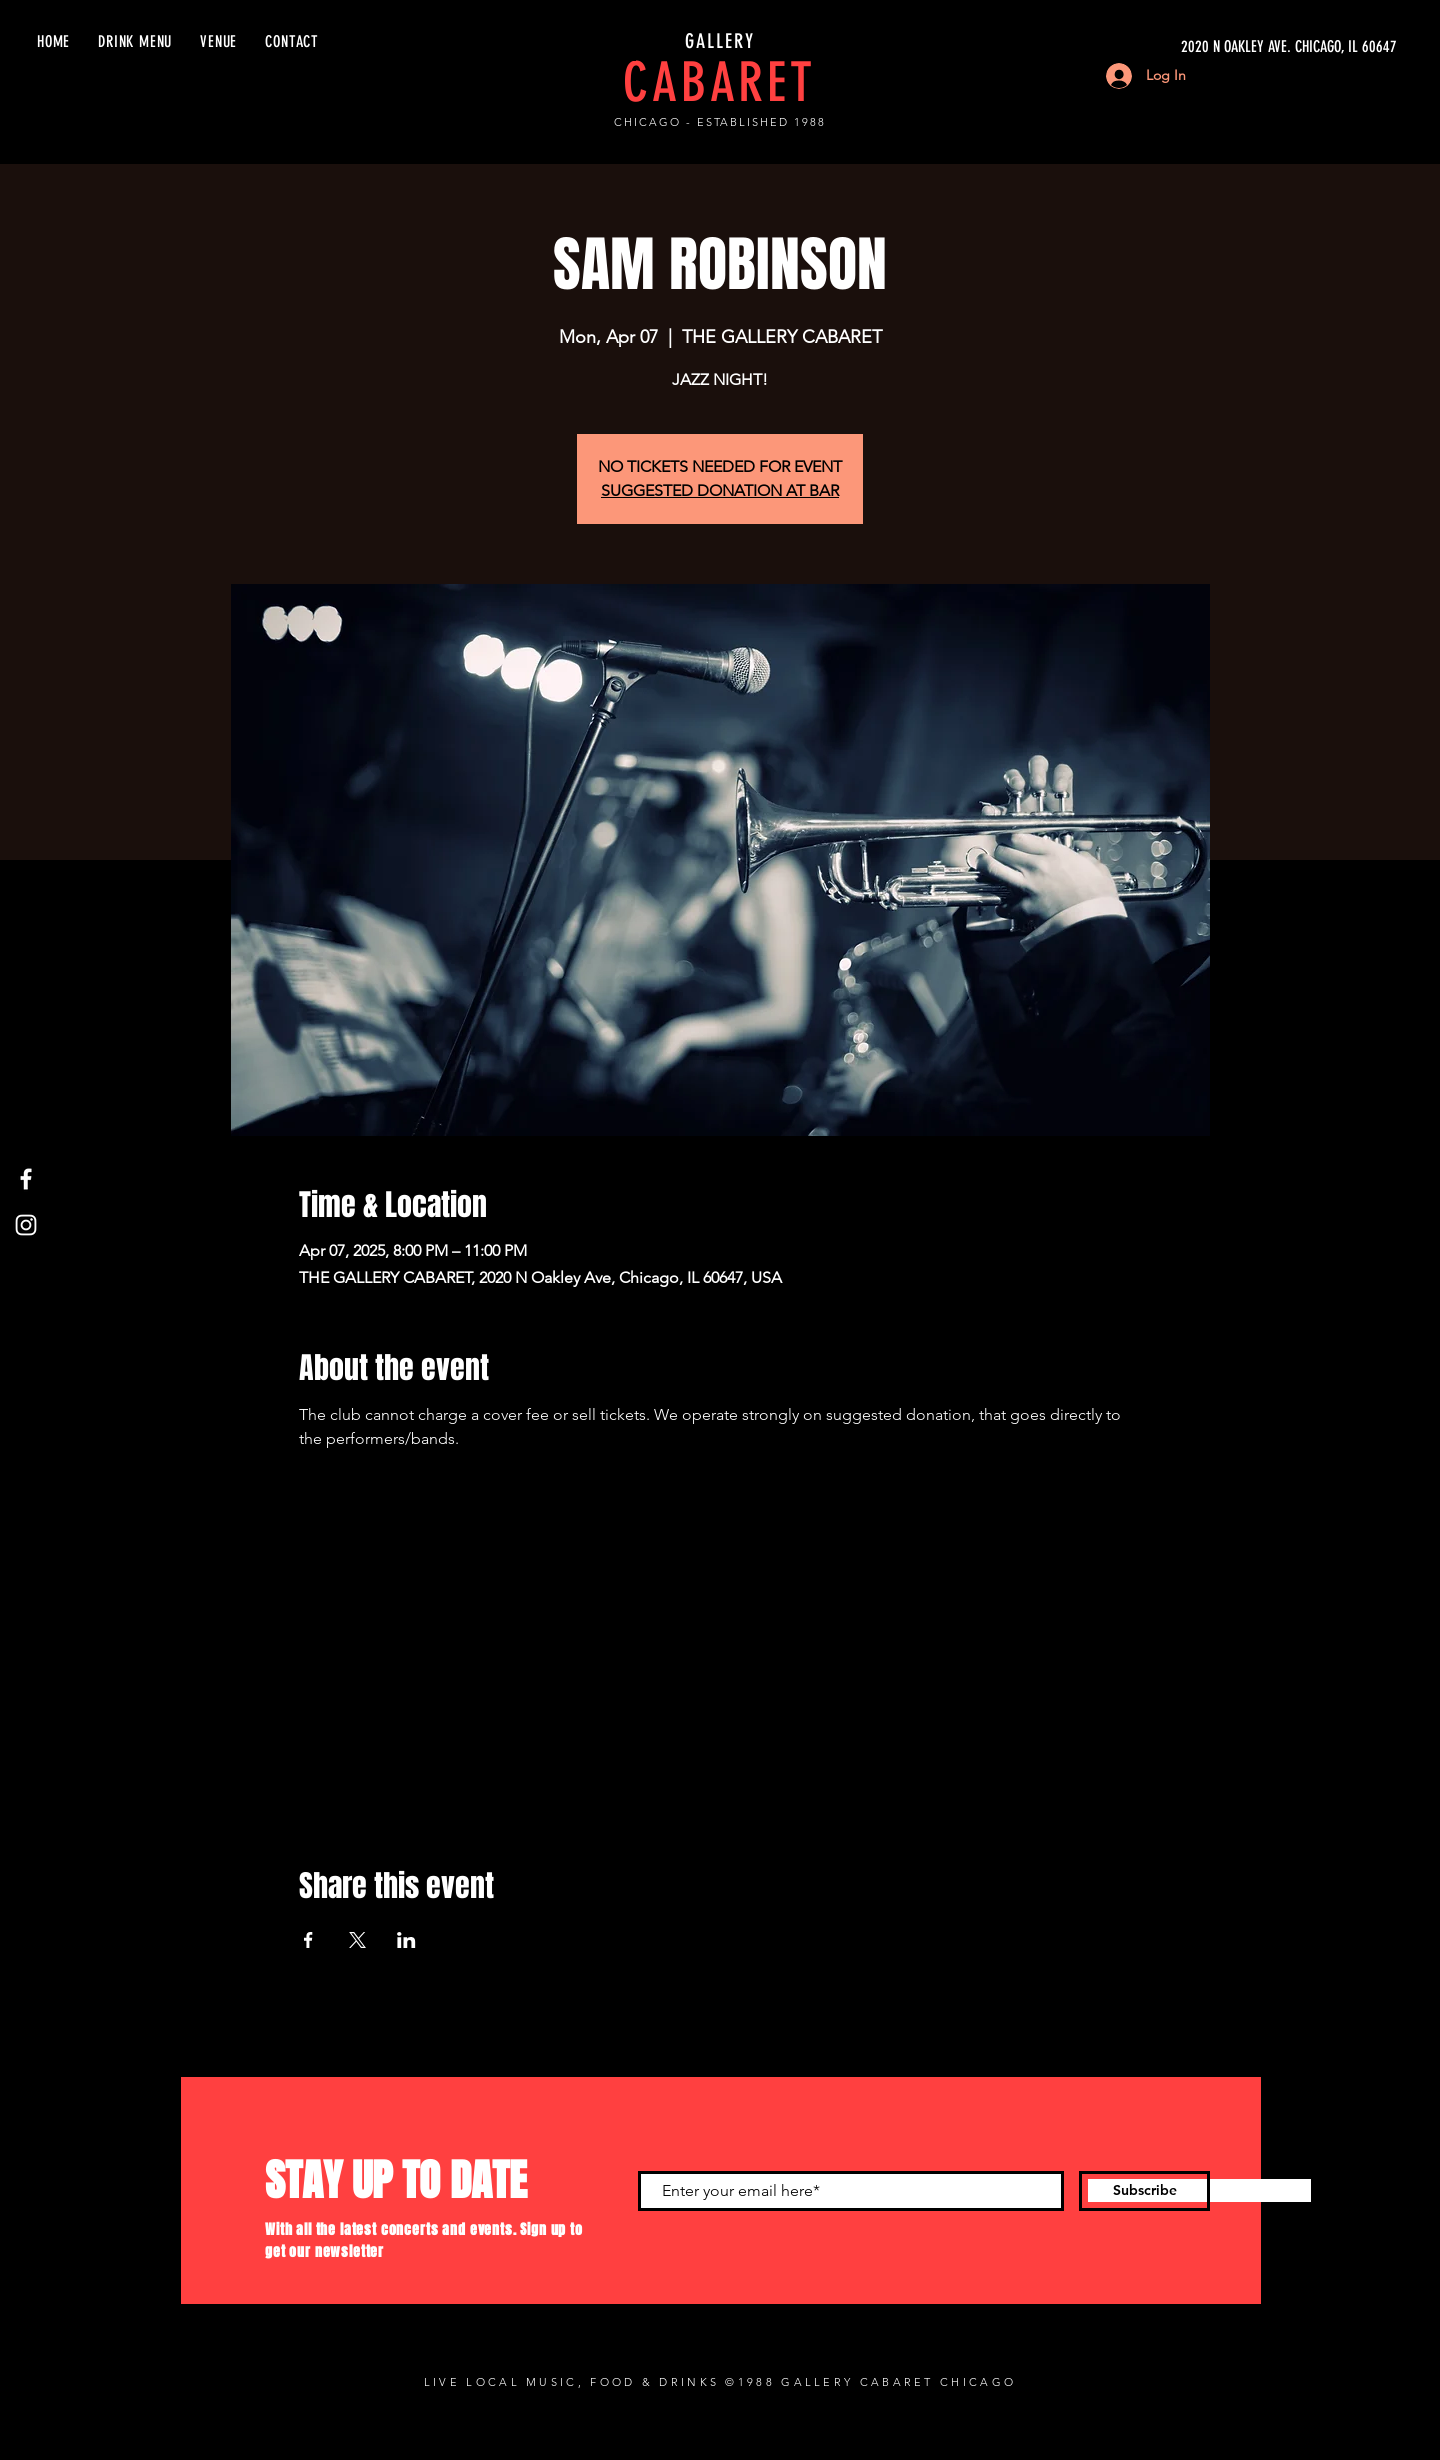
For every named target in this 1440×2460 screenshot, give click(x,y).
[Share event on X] (357, 1940)
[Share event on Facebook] (308, 1940)
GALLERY (720, 41)
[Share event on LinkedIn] (406, 1940)
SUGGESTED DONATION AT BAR (720, 490)
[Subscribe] (1144, 2191)
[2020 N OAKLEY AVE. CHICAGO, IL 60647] (1208, 47)
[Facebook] (26, 1179)
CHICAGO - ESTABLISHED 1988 (720, 122)
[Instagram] (26, 1225)
